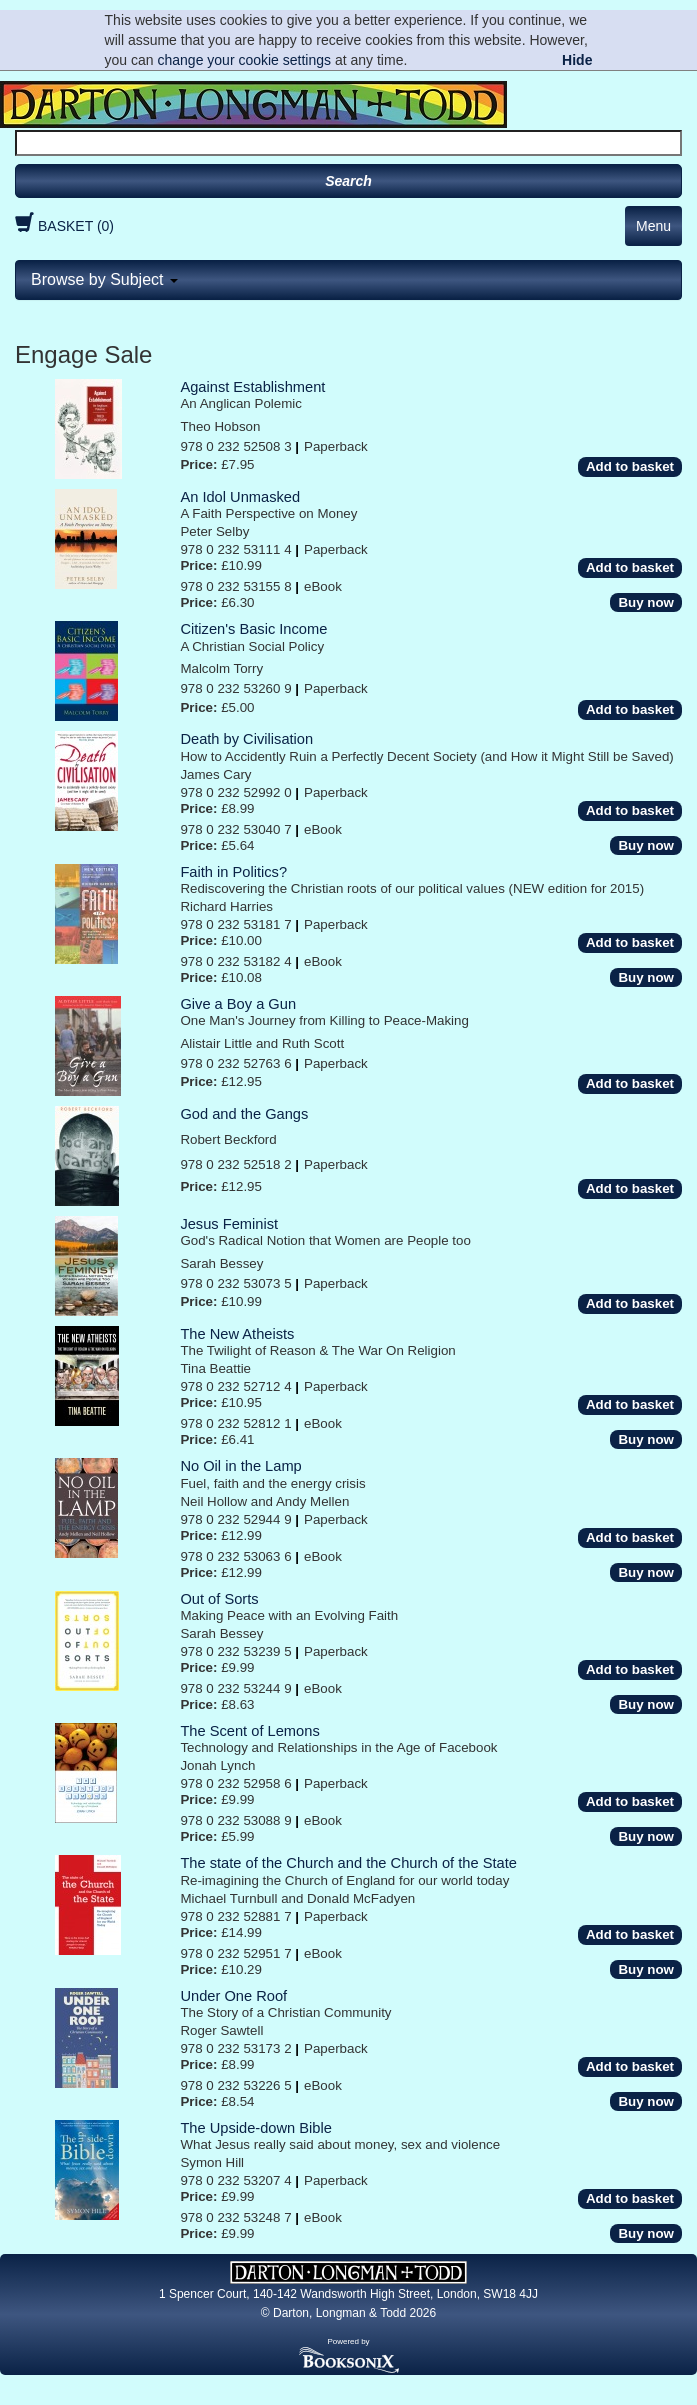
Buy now (646, 602)
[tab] (348, 280)
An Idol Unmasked (240, 497)
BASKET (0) (62, 226)
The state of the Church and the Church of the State (348, 1863)
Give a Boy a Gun (238, 1004)
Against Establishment (252, 387)
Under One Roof (233, 1996)
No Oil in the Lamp (240, 1466)
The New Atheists (237, 1334)
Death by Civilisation (246, 739)
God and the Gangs (244, 1114)
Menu (653, 226)
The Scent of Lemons (249, 1731)
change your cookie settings (244, 60)
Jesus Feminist (229, 1224)
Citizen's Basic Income (253, 629)
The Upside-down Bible (256, 2128)
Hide (577, 60)
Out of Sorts (219, 1599)
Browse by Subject (104, 279)
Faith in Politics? (233, 872)
